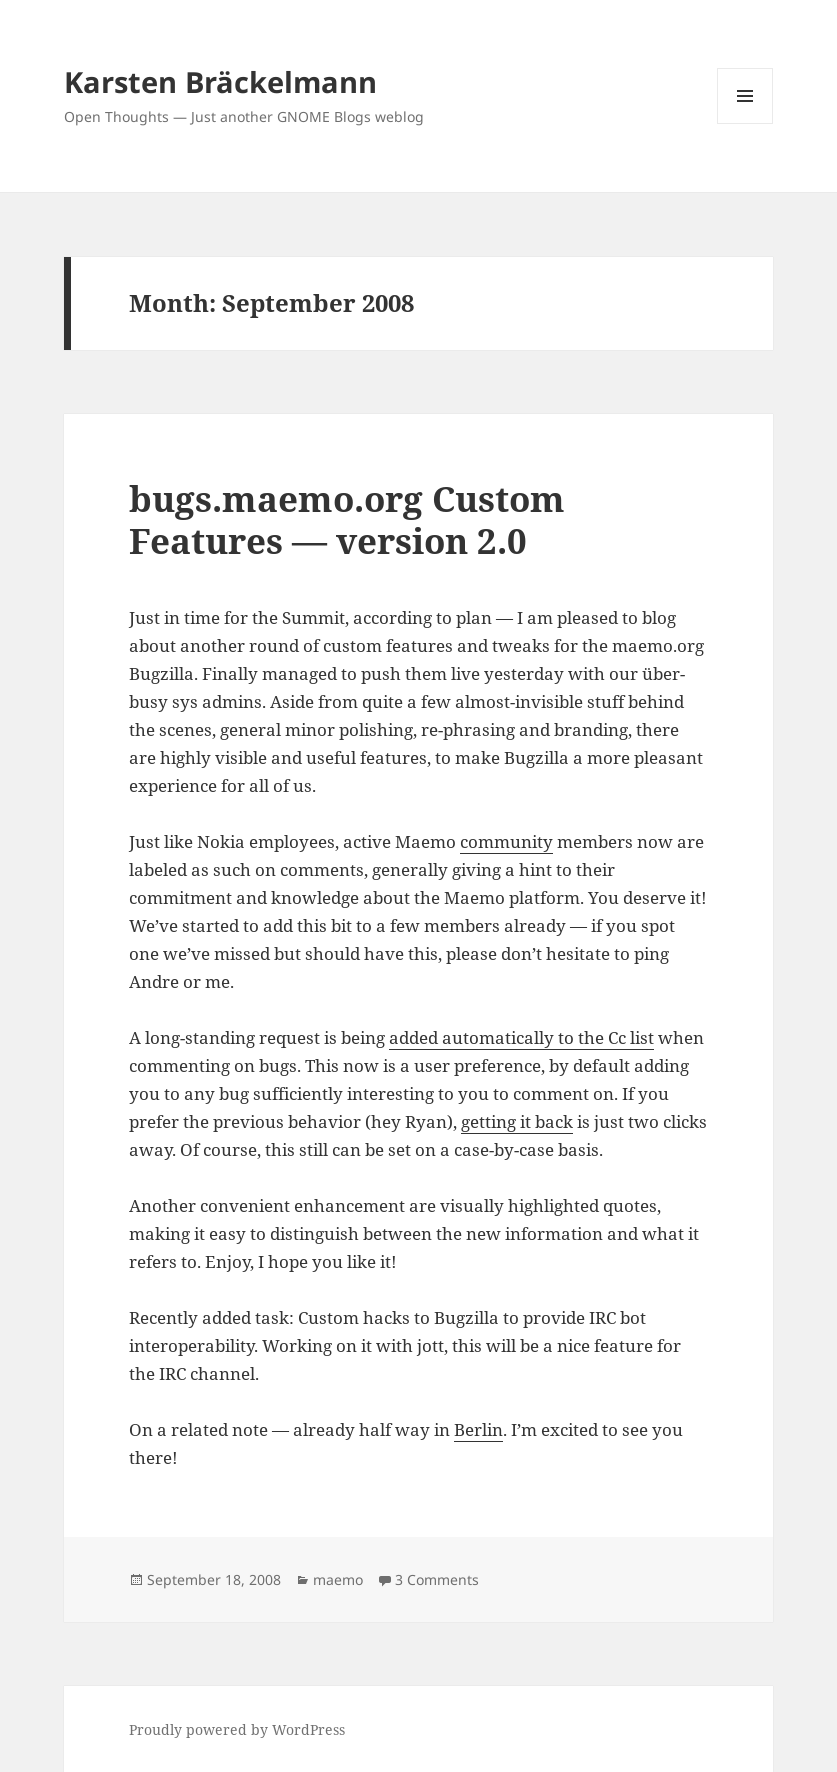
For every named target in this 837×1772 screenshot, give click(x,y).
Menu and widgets (745, 123)
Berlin (478, 1429)
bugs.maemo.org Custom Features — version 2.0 (347, 519)
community (506, 841)
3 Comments (437, 1579)
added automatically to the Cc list (521, 1037)
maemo (338, 1579)
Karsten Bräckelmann (220, 81)
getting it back (517, 1121)
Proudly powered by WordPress (237, 1729)
